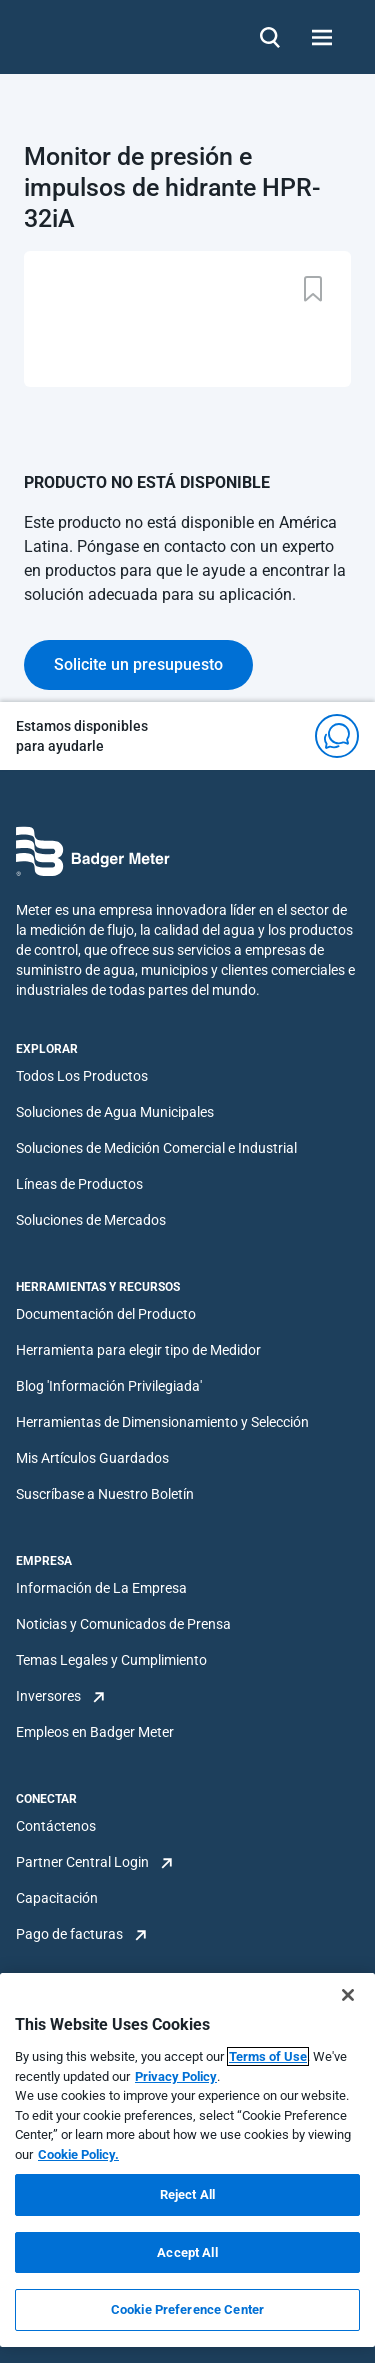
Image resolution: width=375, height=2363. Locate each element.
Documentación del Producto (106, 1314)
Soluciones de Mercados (91, 1220)
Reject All (187, 2194)
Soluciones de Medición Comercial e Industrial (156, 1148)
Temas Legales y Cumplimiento (111, 1660)
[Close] (348, 1995)
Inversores (48, 1696)
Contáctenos (56, 1826)
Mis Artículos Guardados (92, 1458)
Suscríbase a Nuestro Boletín (105, 1494)
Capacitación (57, 1898)
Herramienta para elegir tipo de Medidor (138, 1350)
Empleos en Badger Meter (95, 1732)
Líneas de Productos (79, 1184)
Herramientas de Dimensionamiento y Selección (162, 1422)
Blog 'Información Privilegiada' (109, 1386)
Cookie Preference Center (187, 2309)
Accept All (187, 2252)
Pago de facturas (69, 1934)
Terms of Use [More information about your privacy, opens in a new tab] (268, 2056)
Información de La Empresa (101, 1588)
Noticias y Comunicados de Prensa (123, 1624)
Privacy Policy (176, 2076)
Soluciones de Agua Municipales (115, 1112)
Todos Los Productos (82, 1076)
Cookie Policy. (78, 2154)
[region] (187, 2160)
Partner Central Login (82, 1862)
